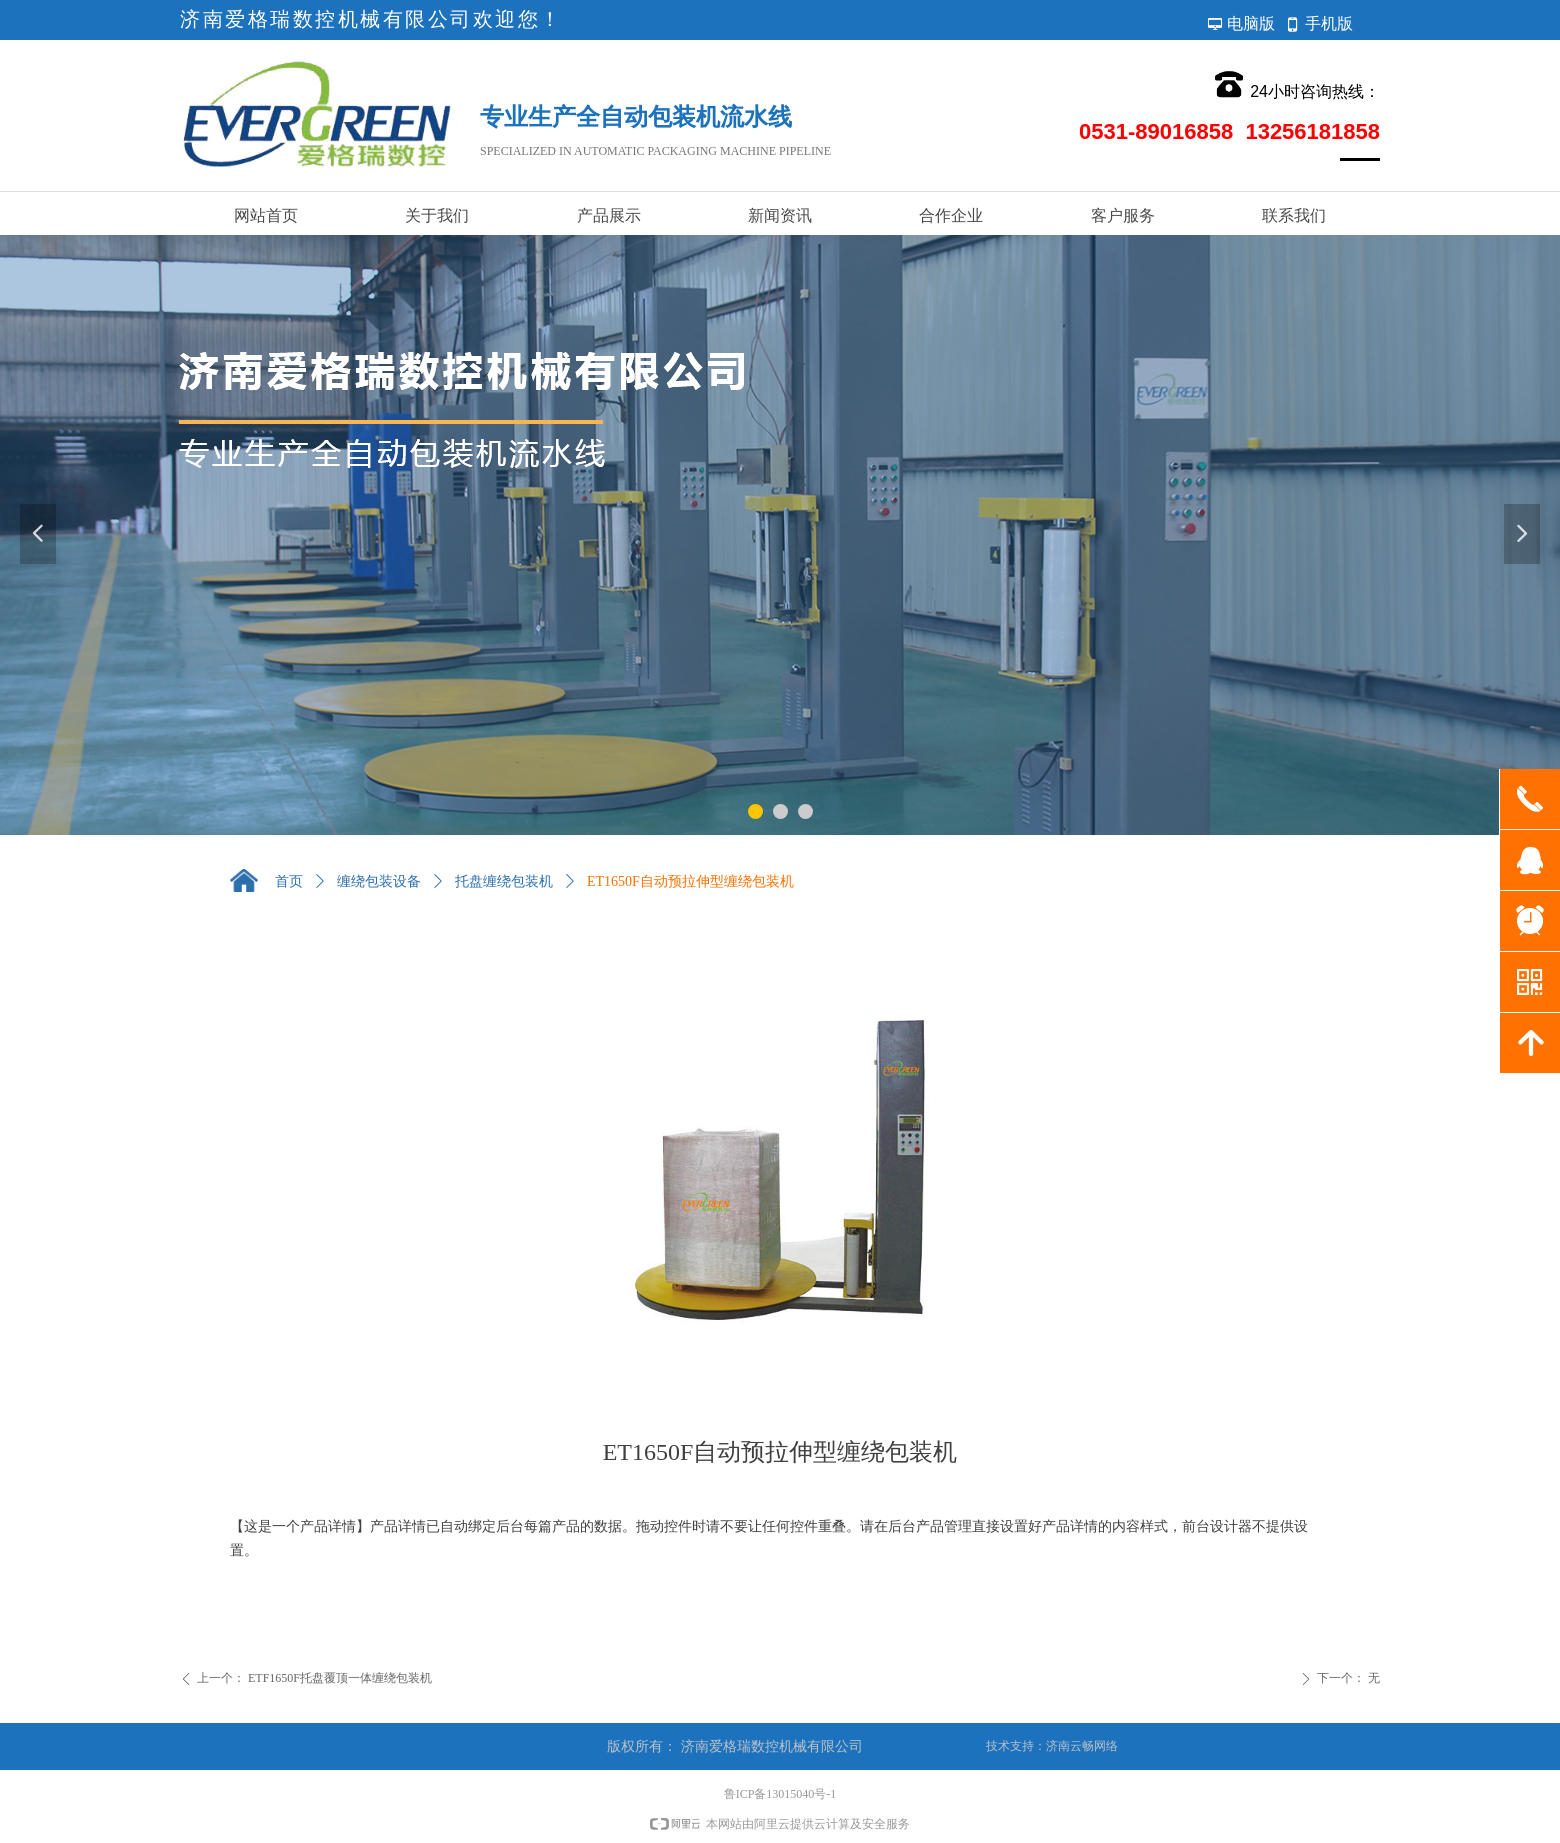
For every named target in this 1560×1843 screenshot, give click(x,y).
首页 (289, 881)
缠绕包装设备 (379, 881)
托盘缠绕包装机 (504, 881)
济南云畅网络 (1082, 1745)
